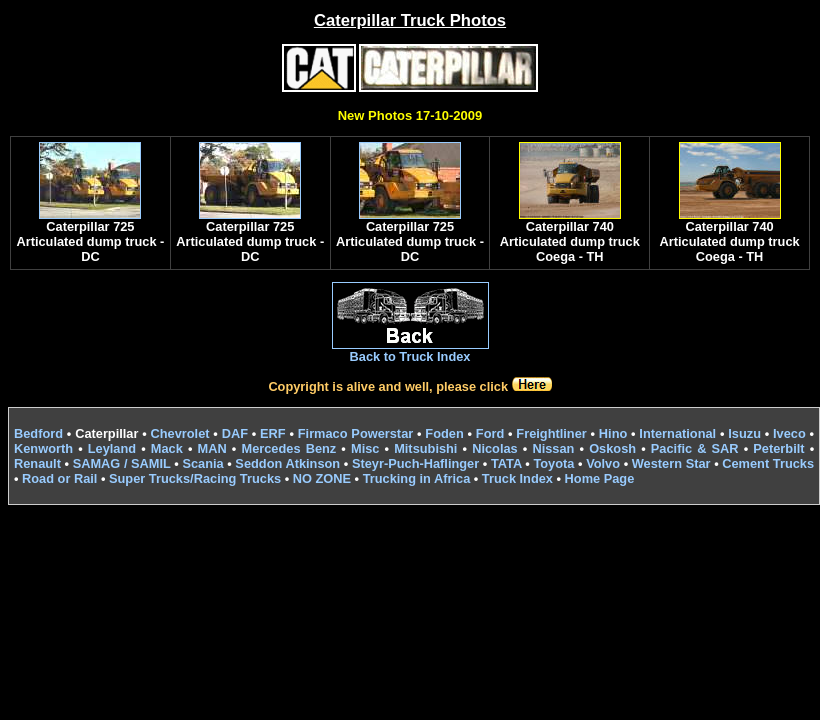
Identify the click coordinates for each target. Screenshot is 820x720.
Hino (613, 433)
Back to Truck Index (410, 356)
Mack (167, 448)
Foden (444, 433)
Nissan (553, 448)
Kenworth (43, 448)
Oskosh (612, 448)
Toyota (553, 463)
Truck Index (517, 478)
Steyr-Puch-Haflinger (415, 463)
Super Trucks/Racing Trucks (195, 478)
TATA (506, 463)
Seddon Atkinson (287, 463)
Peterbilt (778, 448)
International (677, 433)
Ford (490, 433)
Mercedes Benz (288, 448)
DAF (235, 433)
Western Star (671, 463)
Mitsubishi (425, 448)
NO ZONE (322, 478)
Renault (37, 463)
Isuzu (744, 433)
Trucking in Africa (417, 478)
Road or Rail (59, 478)
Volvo (603, 463)
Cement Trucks (768, 463)
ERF (273, 433)
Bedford (38, 433)
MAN (212, 448)
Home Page (600, 478)
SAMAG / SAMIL (122, 463)
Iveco (789, 433)
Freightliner (551, 433)
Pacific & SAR (695, 448)
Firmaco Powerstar (355, 433)
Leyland (112, 448)
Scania (202, 463)
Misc (365, 448)
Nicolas (495, 448)
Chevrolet (180, 433)
